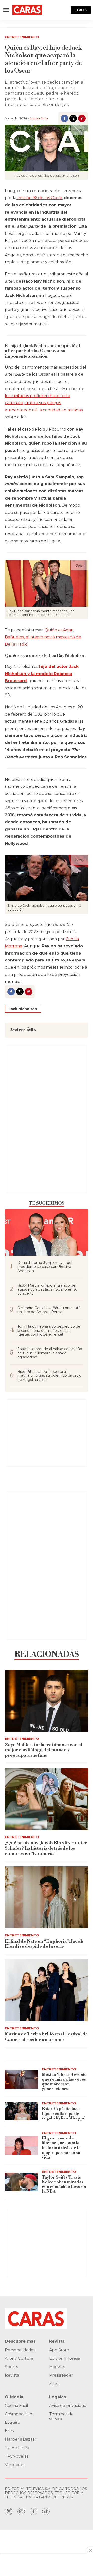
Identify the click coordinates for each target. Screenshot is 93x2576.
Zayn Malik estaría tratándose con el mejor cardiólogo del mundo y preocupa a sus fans (43, 1750)
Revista (81, 9)
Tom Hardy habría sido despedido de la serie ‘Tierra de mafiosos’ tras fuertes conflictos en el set (48, 1330)
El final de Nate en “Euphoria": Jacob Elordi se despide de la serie (44, 1943)
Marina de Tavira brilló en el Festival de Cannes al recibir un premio (46, 2036)
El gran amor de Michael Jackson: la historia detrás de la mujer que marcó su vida (61, 2148)
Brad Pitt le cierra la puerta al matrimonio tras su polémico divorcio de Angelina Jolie (49, 1376)
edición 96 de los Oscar (39, 198)
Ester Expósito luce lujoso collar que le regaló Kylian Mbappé (63, 2113)
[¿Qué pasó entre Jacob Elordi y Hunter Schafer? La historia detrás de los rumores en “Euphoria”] (46, 1799)
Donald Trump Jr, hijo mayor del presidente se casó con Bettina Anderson (44, 1267)
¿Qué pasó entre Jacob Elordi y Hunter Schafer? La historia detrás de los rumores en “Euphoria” (46, 1848)
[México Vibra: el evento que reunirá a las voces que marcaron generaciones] (21, 2079)
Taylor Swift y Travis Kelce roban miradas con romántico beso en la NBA (64, 2184)
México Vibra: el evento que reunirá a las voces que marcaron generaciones (64, 2082)
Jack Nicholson (23, 1009)
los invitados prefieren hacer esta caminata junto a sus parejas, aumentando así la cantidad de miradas (44, 403)
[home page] (27, 10)
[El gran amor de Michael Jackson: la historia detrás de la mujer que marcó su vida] (21, 2145)
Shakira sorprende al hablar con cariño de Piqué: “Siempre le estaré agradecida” (49, 1353)
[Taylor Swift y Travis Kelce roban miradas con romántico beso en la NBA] (21, 2182)
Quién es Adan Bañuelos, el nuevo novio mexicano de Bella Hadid (43, 637)
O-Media (14, 2397)
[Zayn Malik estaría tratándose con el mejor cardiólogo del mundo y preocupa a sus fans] (46, 1701)
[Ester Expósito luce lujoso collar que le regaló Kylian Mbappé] (21, 2111)
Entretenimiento (22, 37)
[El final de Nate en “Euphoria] (46, 1897)
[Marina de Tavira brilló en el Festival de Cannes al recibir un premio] (46, 1990)
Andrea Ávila (39, 118)
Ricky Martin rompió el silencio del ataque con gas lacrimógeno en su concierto (47, 1289)
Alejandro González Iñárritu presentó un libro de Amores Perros (49, 1310)
